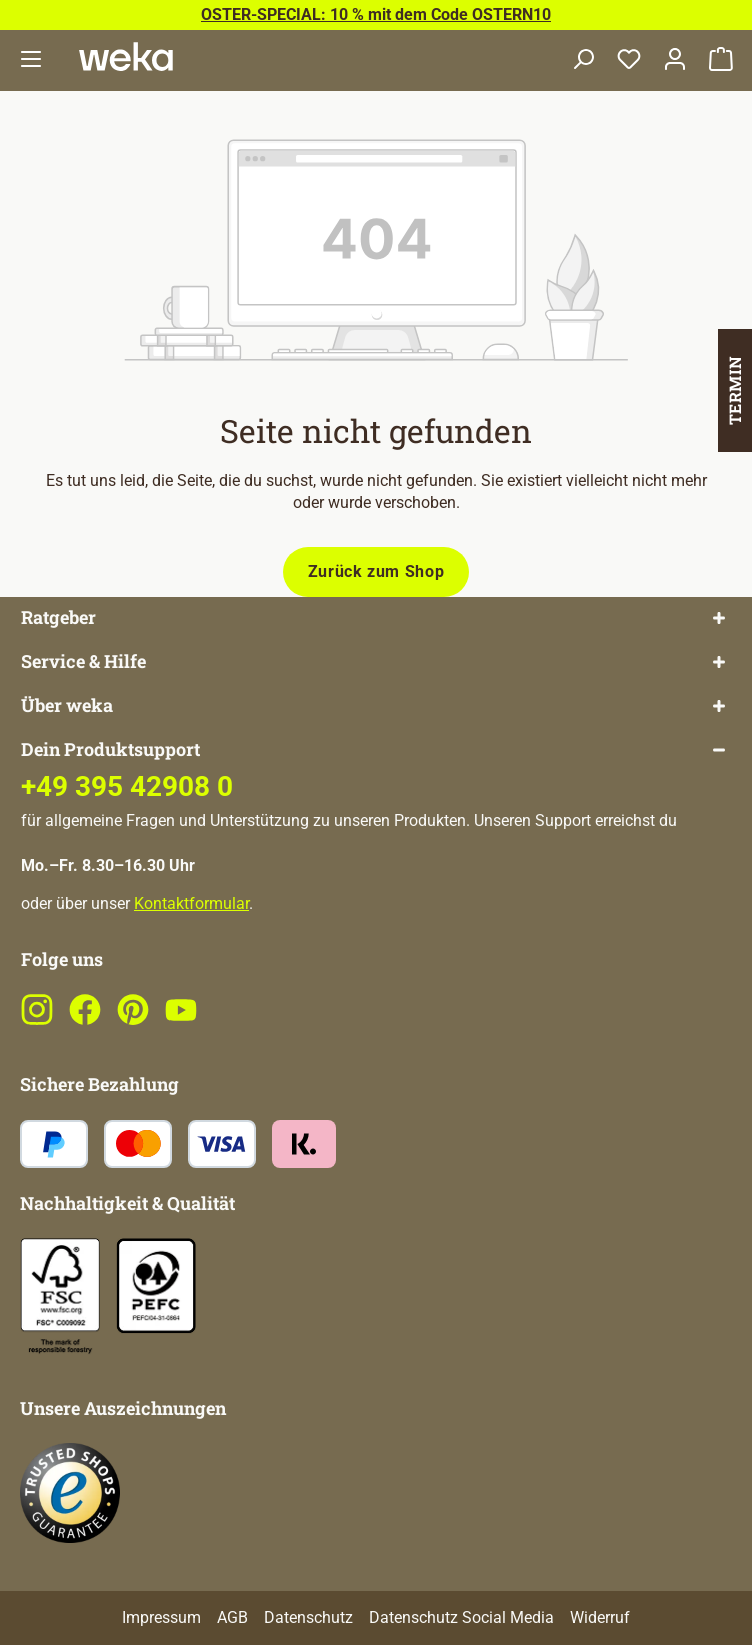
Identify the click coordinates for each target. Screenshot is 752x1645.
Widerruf (600, 1617)
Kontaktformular (191, 903)
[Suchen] (583, 60)
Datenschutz (308, 1617)
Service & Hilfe (83, 661)
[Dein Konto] (675, 60)
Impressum (161, 1617)
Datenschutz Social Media (461, 1617)
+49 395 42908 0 (127, 786)
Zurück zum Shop (376, 571)
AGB (232, 1617)
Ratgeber (58, 617)
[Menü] (31, 60)
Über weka (67, 705)
